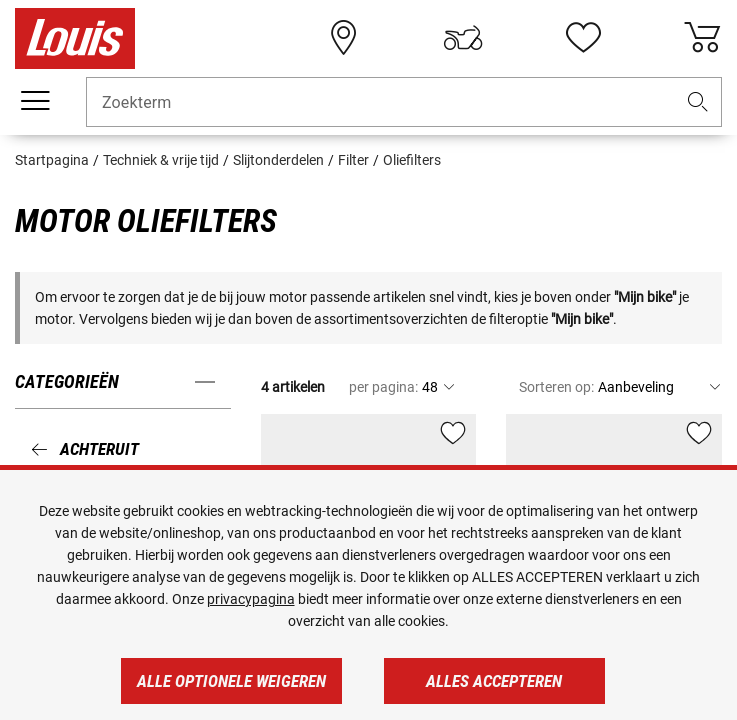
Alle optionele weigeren (231, 681)
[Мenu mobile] (35, 101)
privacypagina (251, 599)
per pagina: (383, 387)
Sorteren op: (556, 387)
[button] (698, 102)
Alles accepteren (494, 681)
